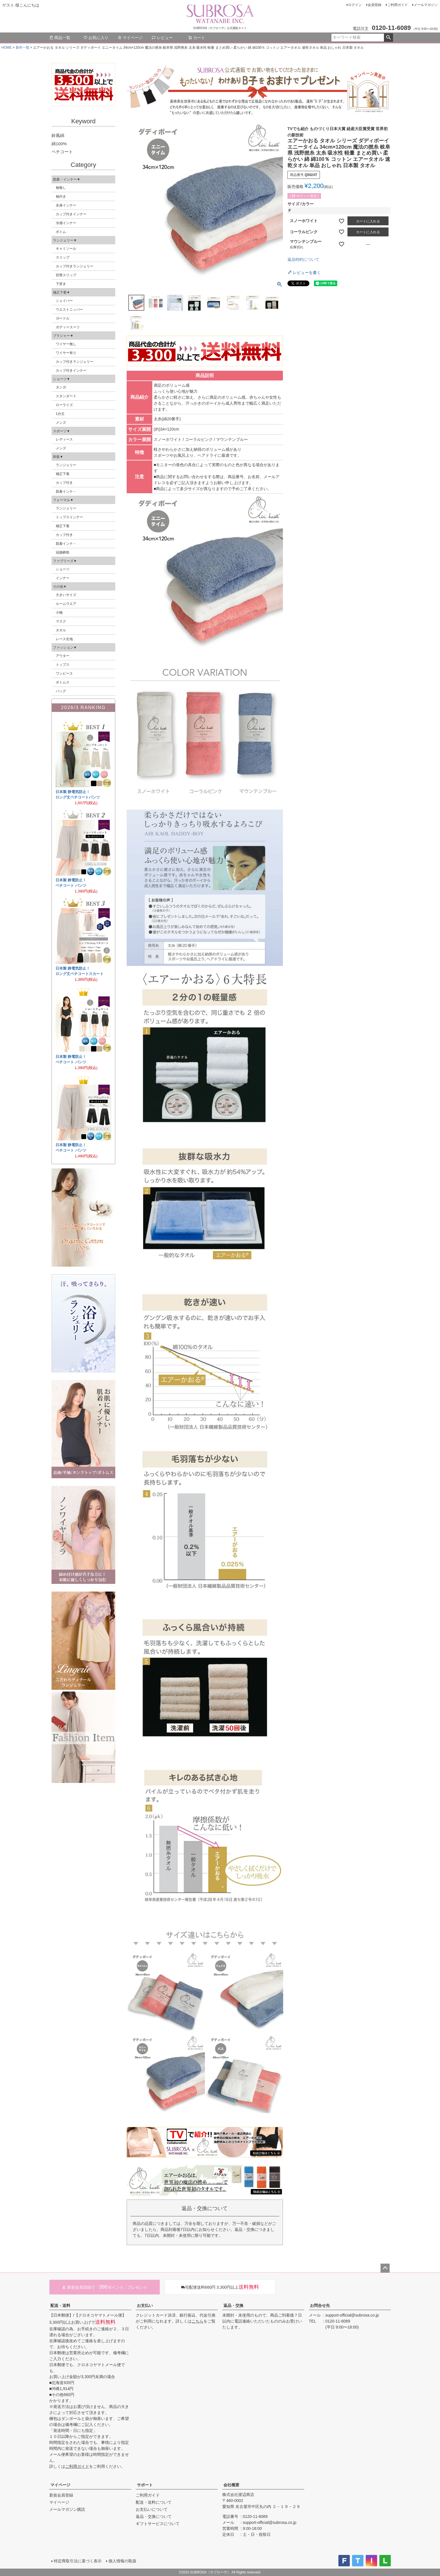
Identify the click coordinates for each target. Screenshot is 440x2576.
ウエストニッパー (69, 310)
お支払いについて (152, 2509)
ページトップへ (385, 2268)
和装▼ (58, 457)
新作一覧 (22, 48)
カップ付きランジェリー (74, 266)
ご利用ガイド (397, 5)
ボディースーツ (68, 327)
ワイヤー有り (66, 353)
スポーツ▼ (61, 431)
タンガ (61, 387)
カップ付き (64, 483)
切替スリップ (66, 275)
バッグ (61, 691)
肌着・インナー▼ (66, 179)
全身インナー (66, 205)
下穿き (61, 284)
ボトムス (62, 682)
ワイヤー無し (66, 344)
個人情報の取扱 (122, 2561)
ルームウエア (66, 604)
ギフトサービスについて (158, 2523)
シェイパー (64, 301)
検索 (388, 38)
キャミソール (66, 249)
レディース (64, 439)
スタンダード (66, 396)
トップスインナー (69, 517)
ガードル (62, 318)
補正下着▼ (61, 292)
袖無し (61, 188)
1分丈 (60, 414)
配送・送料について (154, 2502)
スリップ (62, 257)
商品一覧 (59, 37)
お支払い (145, 2305)
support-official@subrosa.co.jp (352, 2315)
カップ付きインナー (71, 214)
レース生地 (64, 639)
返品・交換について (154, 2516)
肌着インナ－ (66, 492)
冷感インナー (66, 223)
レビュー (162, 37)
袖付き (61, 196)
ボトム (61, 232)
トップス (62, 665)
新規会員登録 (61, 2495)
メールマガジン (426, 5)
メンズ (61, 423)
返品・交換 (233, 2305)
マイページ (130, 37)
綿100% (59, 143)
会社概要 (231, 2485)
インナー (62, 578)
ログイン (355, 5)
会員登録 (374, 5)
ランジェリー (66, 465)
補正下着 (62, 474)
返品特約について (303, 259)
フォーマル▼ (63, 500)
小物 (59, 613)
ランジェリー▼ (65, 240)
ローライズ (64, 405)
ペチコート (62, 151)
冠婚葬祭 (62, 552)
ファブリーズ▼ (65, 561)
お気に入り (95, 37)
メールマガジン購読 (67, 2509)
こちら (197, 2321)
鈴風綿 (58, 135)
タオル (61, 630)
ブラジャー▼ (63, 336)
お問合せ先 (320, 2305)
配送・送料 (60, 2305)
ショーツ (62, 569)
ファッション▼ (65, 648)
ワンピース (64, 673)
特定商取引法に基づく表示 (78, 2561)
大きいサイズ (66, 595)
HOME (6, 48)
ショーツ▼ (61, 379)
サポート (145, 2485)
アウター (62, 656)
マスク (61, 621)
